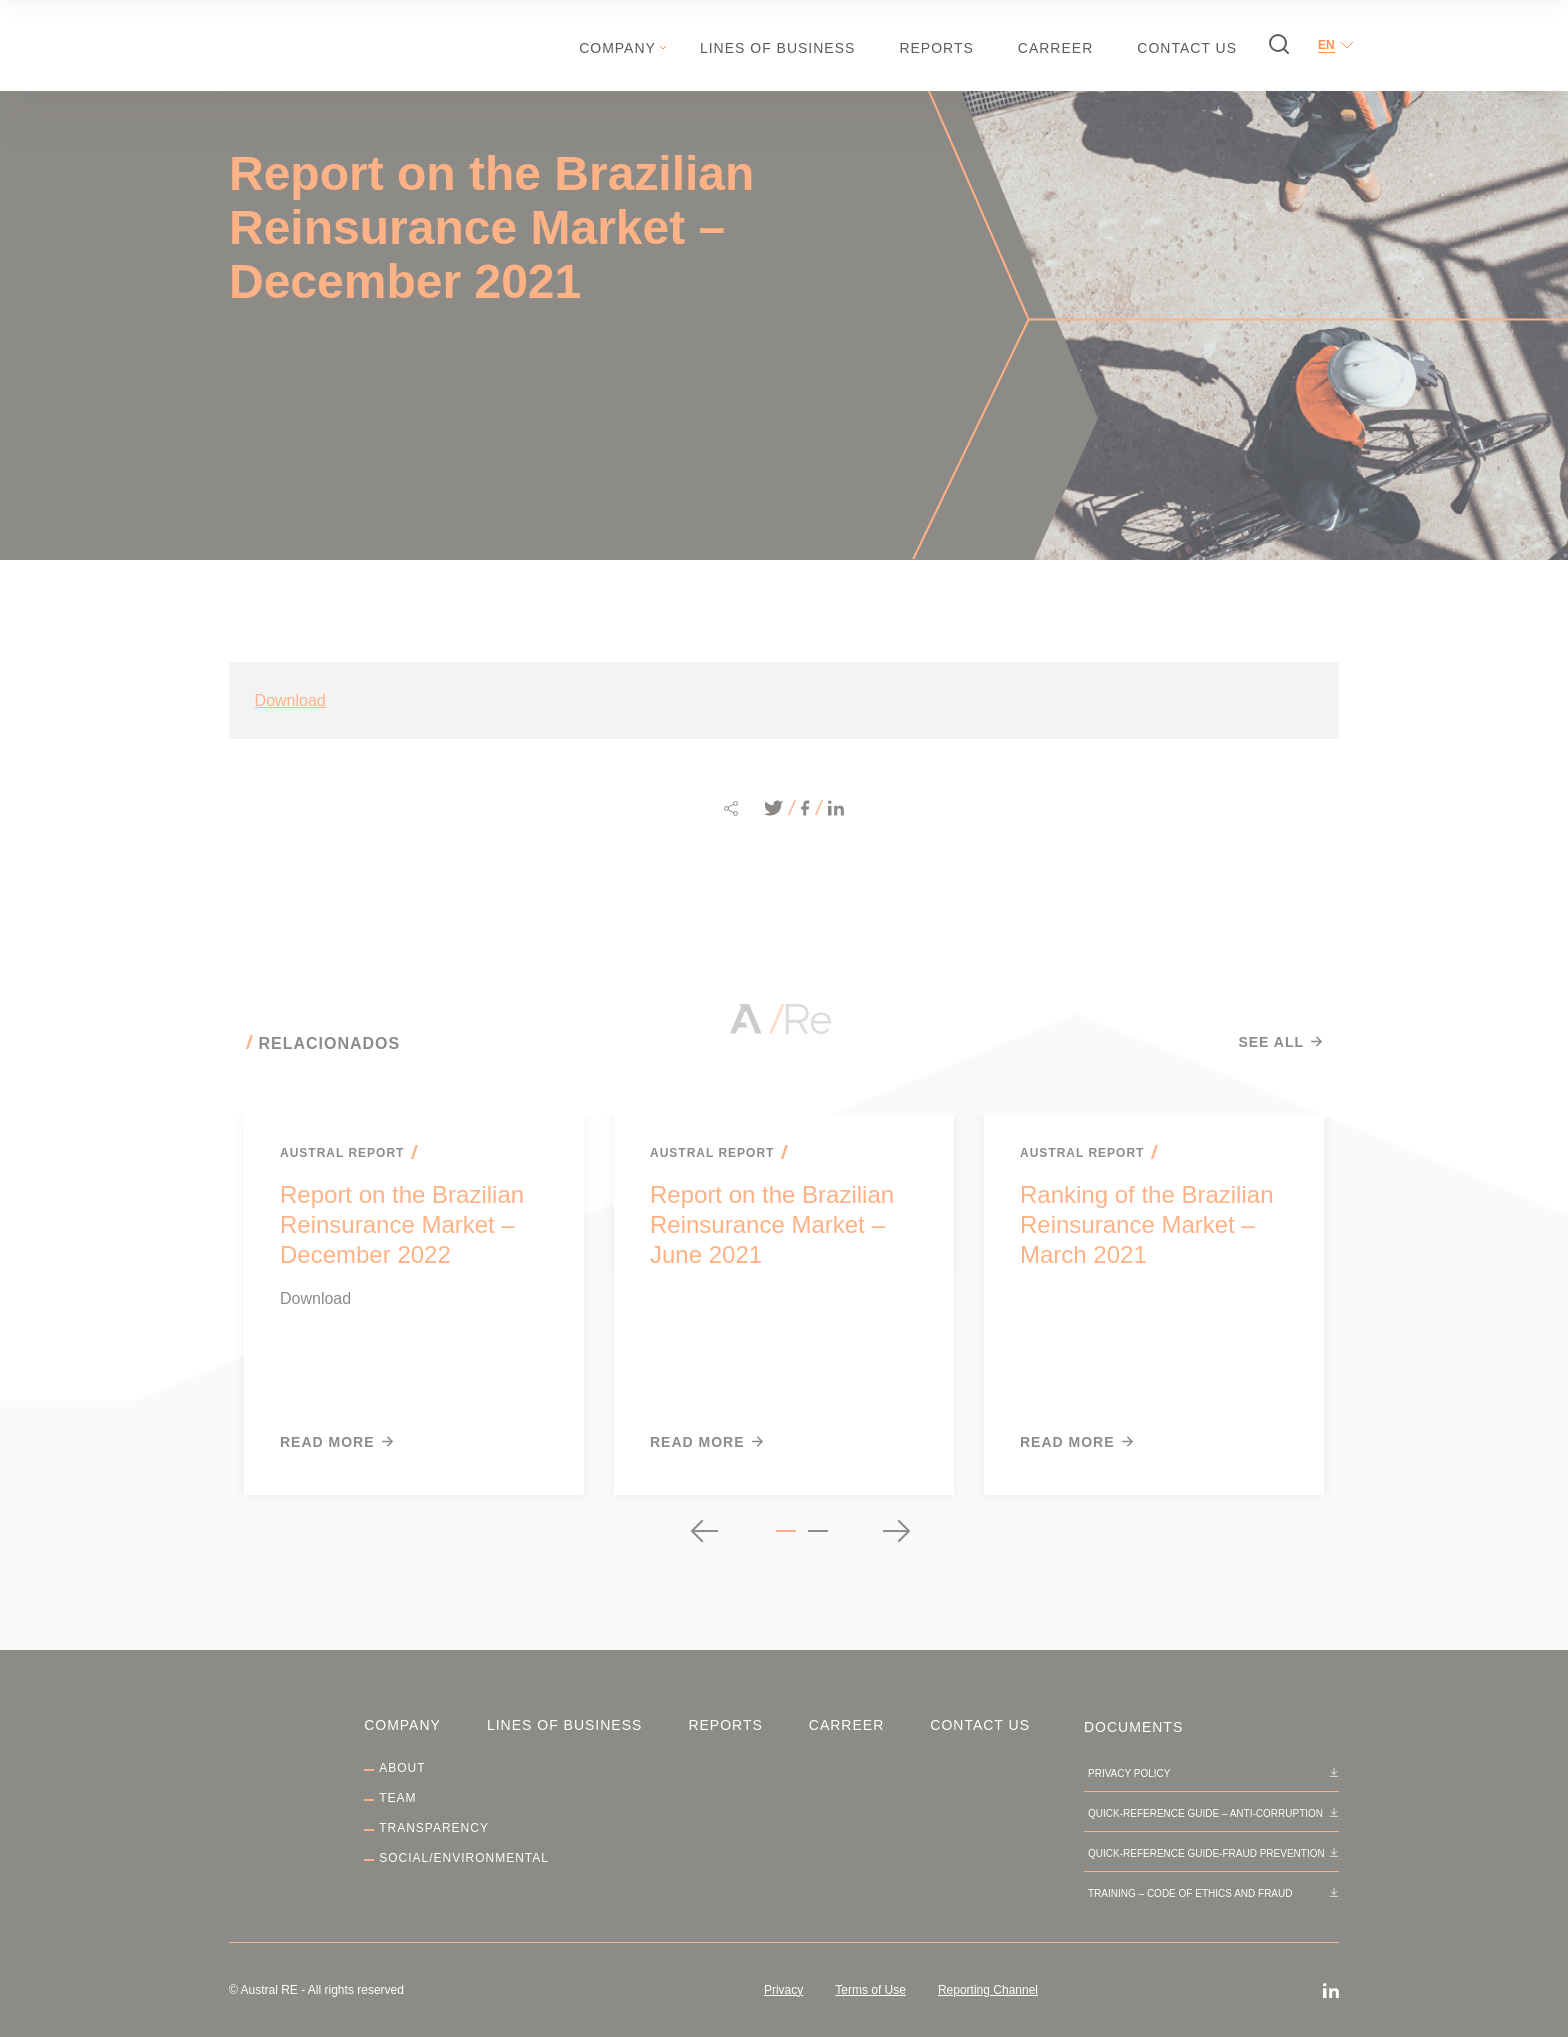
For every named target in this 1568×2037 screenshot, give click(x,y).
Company (617, 48)
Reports (936, 48)
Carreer (1055, 48)
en (1326, 45)
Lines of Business (777, 48)
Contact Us (1187, 48)
